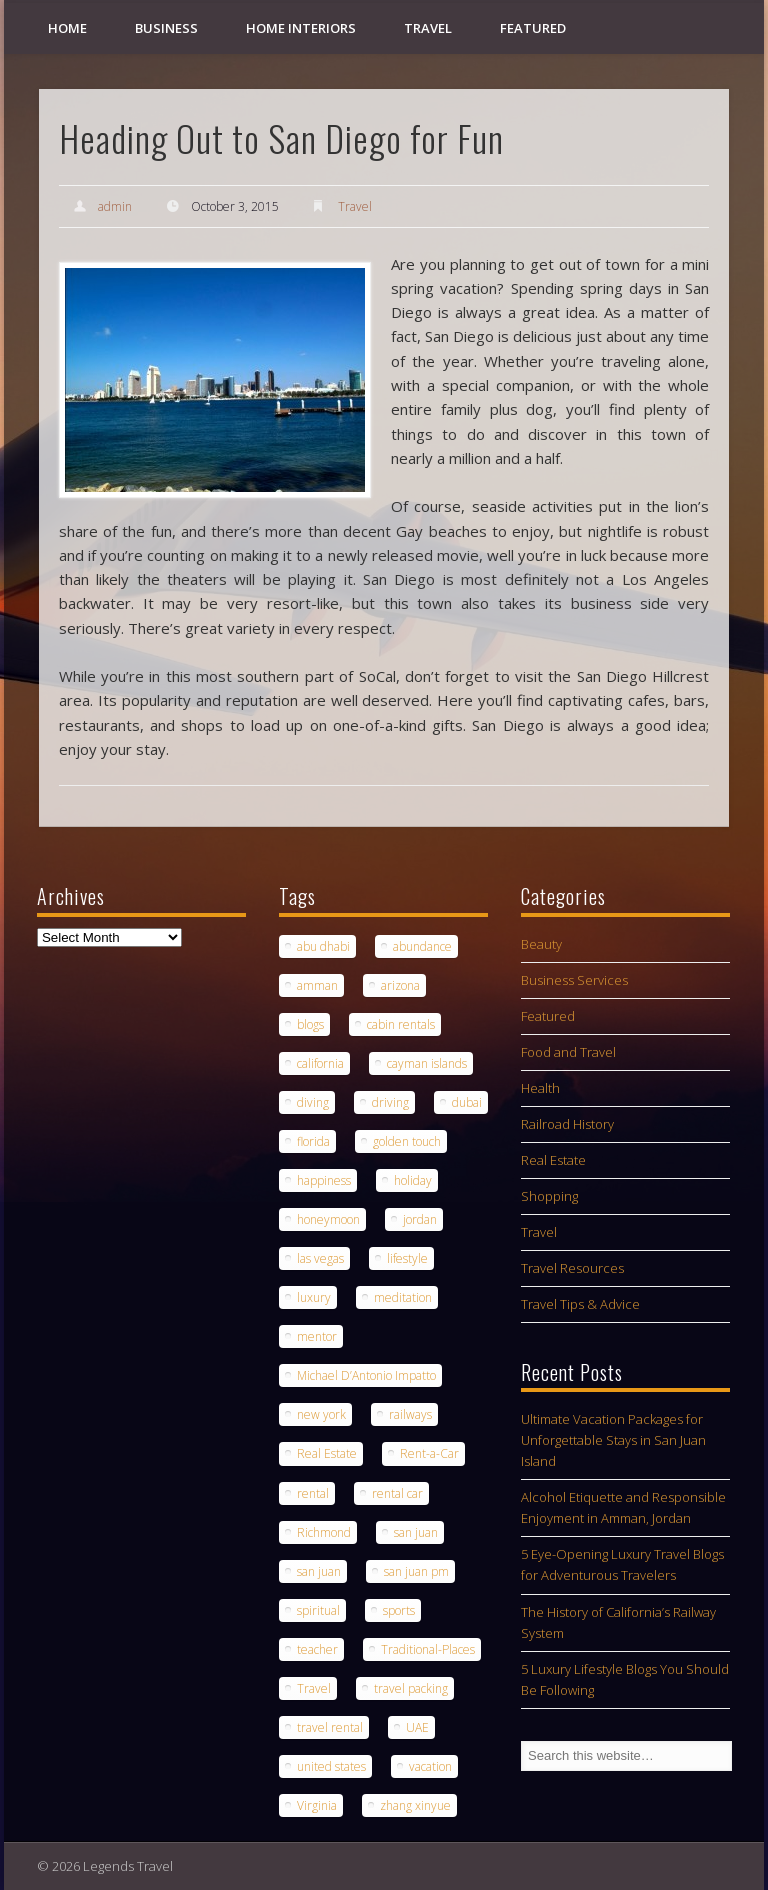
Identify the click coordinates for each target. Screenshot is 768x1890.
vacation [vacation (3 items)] (430, 1766)
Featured (533, 28)
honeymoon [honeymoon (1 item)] (328, 1219)
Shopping (549, 1196)
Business (166, 28)
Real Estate (553, 1160)
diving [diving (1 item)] (313, 1102)
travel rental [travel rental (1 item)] (330, 1727)
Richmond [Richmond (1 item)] (324, 1532)
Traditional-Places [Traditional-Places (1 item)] (428, 1649)
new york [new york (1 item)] (321, 1414)
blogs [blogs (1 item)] (310, 1024)
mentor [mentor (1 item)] (317, 1336)
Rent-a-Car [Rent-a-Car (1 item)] (429, 1453)
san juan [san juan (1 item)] (416, 1532)
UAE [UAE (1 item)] (417, 1727)
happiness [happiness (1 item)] (324, 1180)
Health (540, 1088)
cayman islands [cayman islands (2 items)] (427, 1063)
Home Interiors (301, 28)
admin (115, 206)
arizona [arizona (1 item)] (400, 985)
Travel (428, 28)
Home (67, 28)
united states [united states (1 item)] (331, 1766)
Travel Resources (572, 1268)
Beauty (541, 944)
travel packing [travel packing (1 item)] (411, 1688)
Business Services (574, 980)
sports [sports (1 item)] (399, 1610)
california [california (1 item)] (320, 1063)
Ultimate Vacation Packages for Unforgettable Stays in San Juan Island (613, 1440)
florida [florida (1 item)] (313, 1141)
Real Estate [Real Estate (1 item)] (327, 1453)
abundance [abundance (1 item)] (422, 946)
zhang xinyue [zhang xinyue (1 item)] (415, 1805)
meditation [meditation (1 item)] (403, 1297)
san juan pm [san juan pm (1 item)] (416, 1571)
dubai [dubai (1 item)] (467, 1102)
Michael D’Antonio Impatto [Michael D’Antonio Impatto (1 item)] (366, 1375)
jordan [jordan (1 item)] (420, 1219)
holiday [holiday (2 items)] (413, 1180)
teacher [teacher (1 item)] (317, 1649)
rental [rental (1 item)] (313, 1493)
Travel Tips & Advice (580, 1304)
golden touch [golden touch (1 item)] (407, 1141)
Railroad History (567, 1124)
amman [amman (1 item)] (317, 985)
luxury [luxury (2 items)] (314, 1297)
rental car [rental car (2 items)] (397, 1493)
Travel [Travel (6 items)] (314, 1688)
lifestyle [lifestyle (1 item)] (407, 1258)
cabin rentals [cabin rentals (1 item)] (401, 1024)
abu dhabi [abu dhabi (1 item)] (323, 946)
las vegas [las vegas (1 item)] (320, 1258)
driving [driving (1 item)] (390, 1102)
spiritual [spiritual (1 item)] (318, 1610)
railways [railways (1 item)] (410, 1414)
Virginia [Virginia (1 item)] (317, 1805)
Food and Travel (568, 1052)
